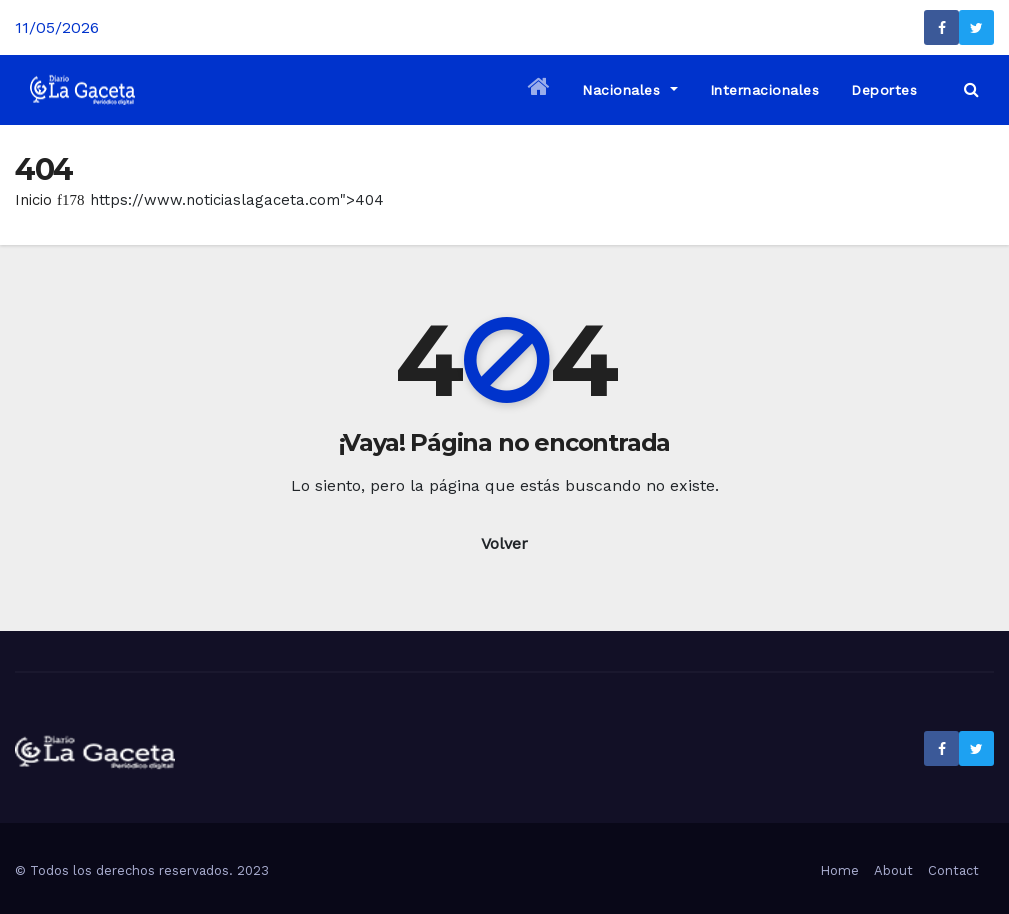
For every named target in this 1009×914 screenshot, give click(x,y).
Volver (504, 543)
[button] (971, 89)
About (893, 870)
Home (839, 870)
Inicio (33, 200)
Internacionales (765, 90)
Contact (953, 870)
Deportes (884, 90)
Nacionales (629, 90)
